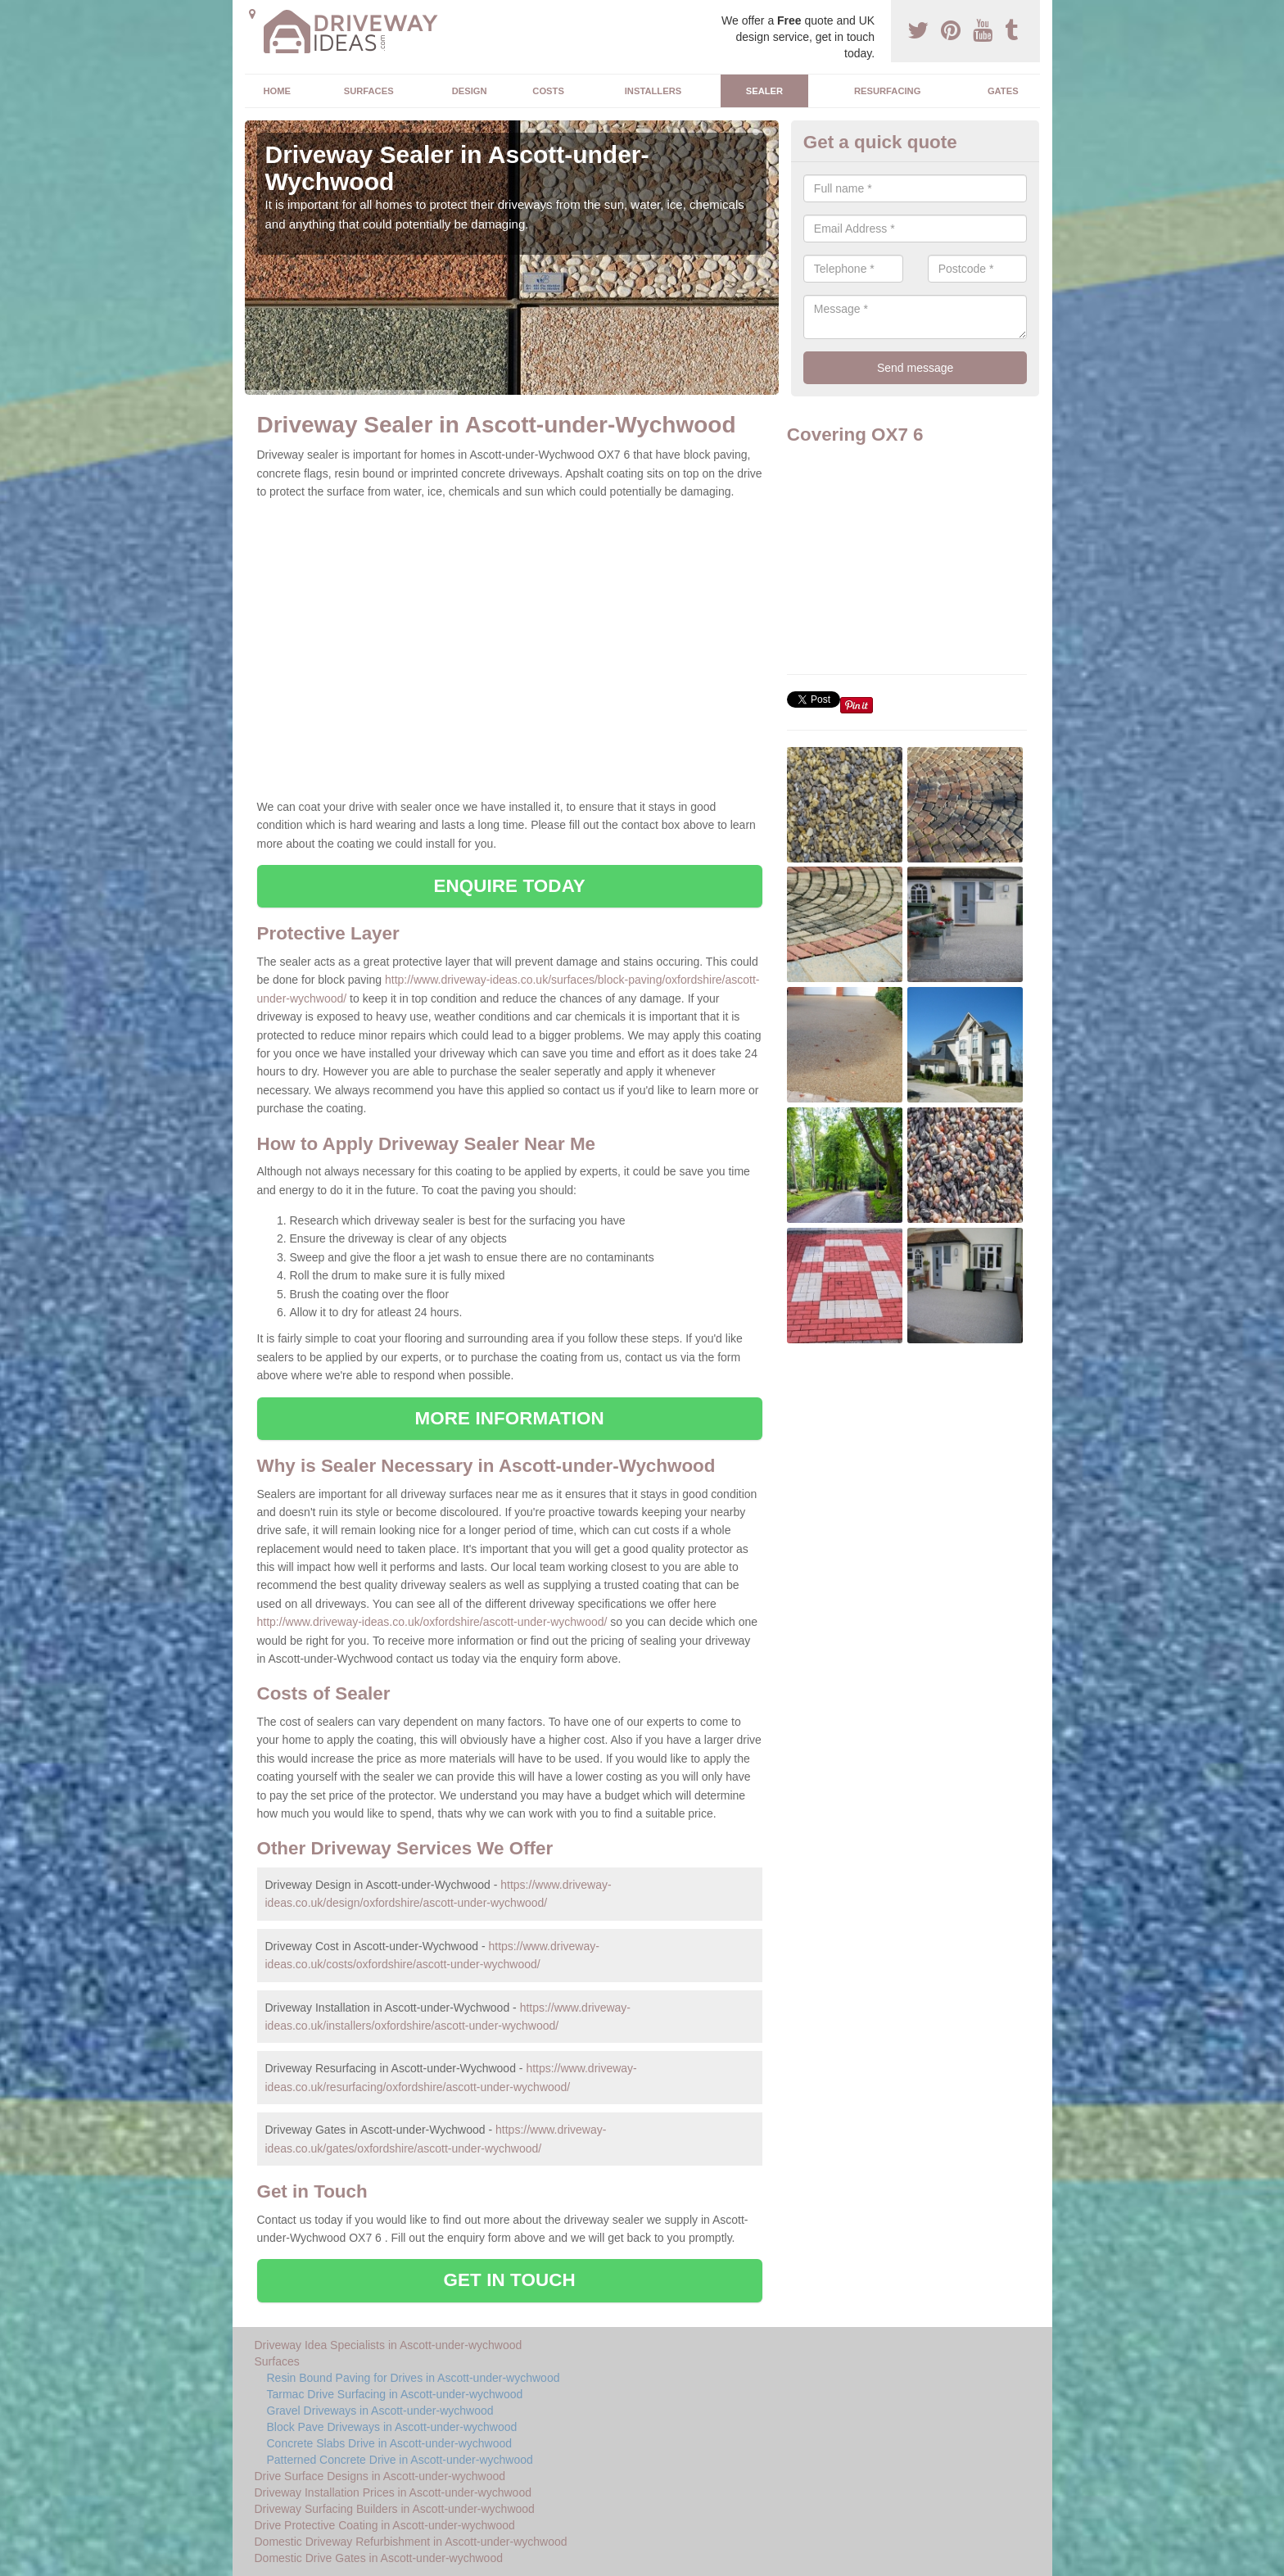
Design (469, 91)
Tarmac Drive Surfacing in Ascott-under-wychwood (395, 2394)
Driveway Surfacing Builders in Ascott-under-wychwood (395, 2508)
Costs (548, 91)
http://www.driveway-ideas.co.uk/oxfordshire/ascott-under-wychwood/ (432, 1621)
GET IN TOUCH (510, 2280)
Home (277, 91)
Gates (1003, 91)
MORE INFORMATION (509, 1418)
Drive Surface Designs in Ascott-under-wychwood (380, 2476)
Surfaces (369, 91)
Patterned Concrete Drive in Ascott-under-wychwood (400, 2459)
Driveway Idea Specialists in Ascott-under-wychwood (388, 2345)
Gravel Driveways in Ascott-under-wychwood (380, 2410)
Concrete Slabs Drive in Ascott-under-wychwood (390, 2443)
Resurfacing (887, 91)
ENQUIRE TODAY (509, 886)
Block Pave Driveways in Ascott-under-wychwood (392, 2426)
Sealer (764, 91)
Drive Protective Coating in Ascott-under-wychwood (385, 2525)
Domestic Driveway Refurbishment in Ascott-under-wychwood (411, 2541)
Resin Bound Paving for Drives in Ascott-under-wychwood (413, 2377)
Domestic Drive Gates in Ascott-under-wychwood (379, 2558)
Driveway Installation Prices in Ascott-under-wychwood (393, 2492)
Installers (653, 91)
